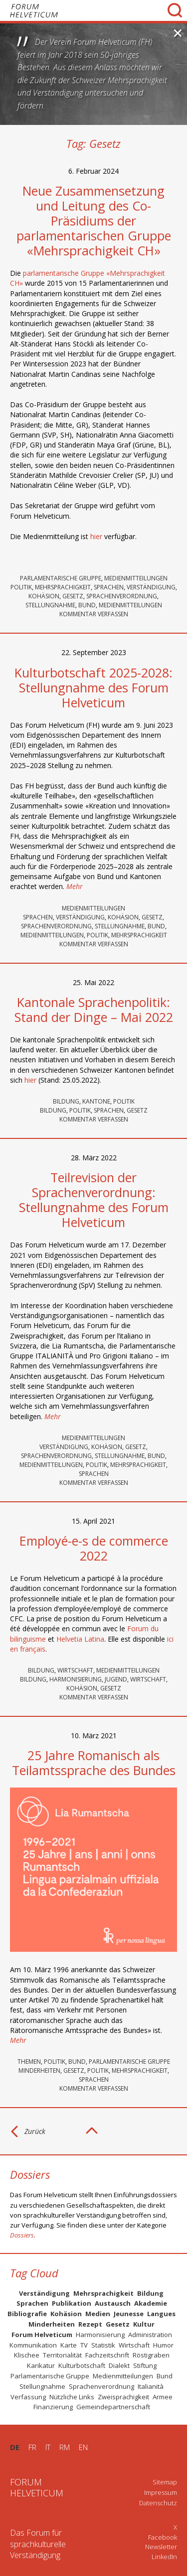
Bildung (66, 1101)
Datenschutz (158, 2502)
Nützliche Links (71, 2396)
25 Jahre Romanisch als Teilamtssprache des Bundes (94, 1763)
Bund (87, 605)
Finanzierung (53, 2406)
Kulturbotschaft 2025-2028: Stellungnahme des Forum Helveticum (93, 687)
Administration (150, 2334)
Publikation (71, 2303)
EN (83, 2447)
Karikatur (41, 2365)
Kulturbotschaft (81, 2365)
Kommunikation (33, 2345)
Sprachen (109, 587)
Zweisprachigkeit (123, 2396)
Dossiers (22, 2235)
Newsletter (161, 2546)
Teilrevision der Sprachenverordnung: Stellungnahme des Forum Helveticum (94, 1200)
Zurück (34, 2131)
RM (64, 2447)
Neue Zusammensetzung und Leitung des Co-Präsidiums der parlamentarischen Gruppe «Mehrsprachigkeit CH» (93, 220)
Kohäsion (43, 596)
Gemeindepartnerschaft (113, 2406)
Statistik (103, 2345)
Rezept (90, 2324)
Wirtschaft (75, 1670)
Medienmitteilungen (136, 578)
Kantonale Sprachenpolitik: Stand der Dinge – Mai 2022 (93, 1009)
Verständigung (151, 587)
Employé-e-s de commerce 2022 (93, 1548)
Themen (29, 2061)
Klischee (26, 2355)
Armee (163, 2396)
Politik (21, 587)
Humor (163, 2345)
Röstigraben (151, 2355)
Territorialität (62, 2355)
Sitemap (165, 2481)
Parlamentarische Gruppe (60, 578)
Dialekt (119, 2365)
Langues (161, 2313)
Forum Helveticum (41, 2334)
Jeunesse (129, 2313)
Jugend (116, 1679)
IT (47, 2447)
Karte (68, 2345)
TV (84, 2345)
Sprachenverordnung (121, 596)
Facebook (162, 2537)
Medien (97, 2313)
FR (32, 2447)
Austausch (113, 2303)
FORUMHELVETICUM (36, 2487)
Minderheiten (39, 2070)
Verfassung (28, 2396)
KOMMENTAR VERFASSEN (93, 614)
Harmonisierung (75, 1679)
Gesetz (72, 596)
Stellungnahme (50, 605)
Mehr (74, 886)
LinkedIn (164, 2556)
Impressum (160, 2492)
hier (96, 536)
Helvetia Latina (80, 1639)
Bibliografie (27, 2313)
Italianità (151, 2386)
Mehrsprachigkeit (63, 587)
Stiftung (145, 2365)
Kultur (144, 2324)
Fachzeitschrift (107, 2355)
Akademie (150, 2303)
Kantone (96, 1101)
